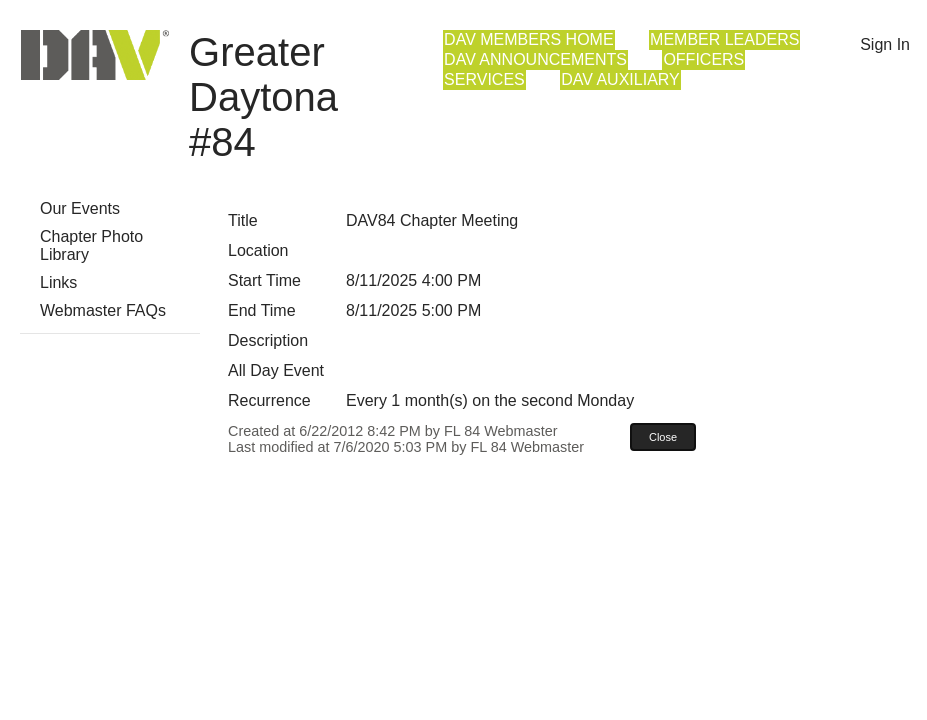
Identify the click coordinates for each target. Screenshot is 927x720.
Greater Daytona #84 (263, 97)
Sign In (885, 44)
